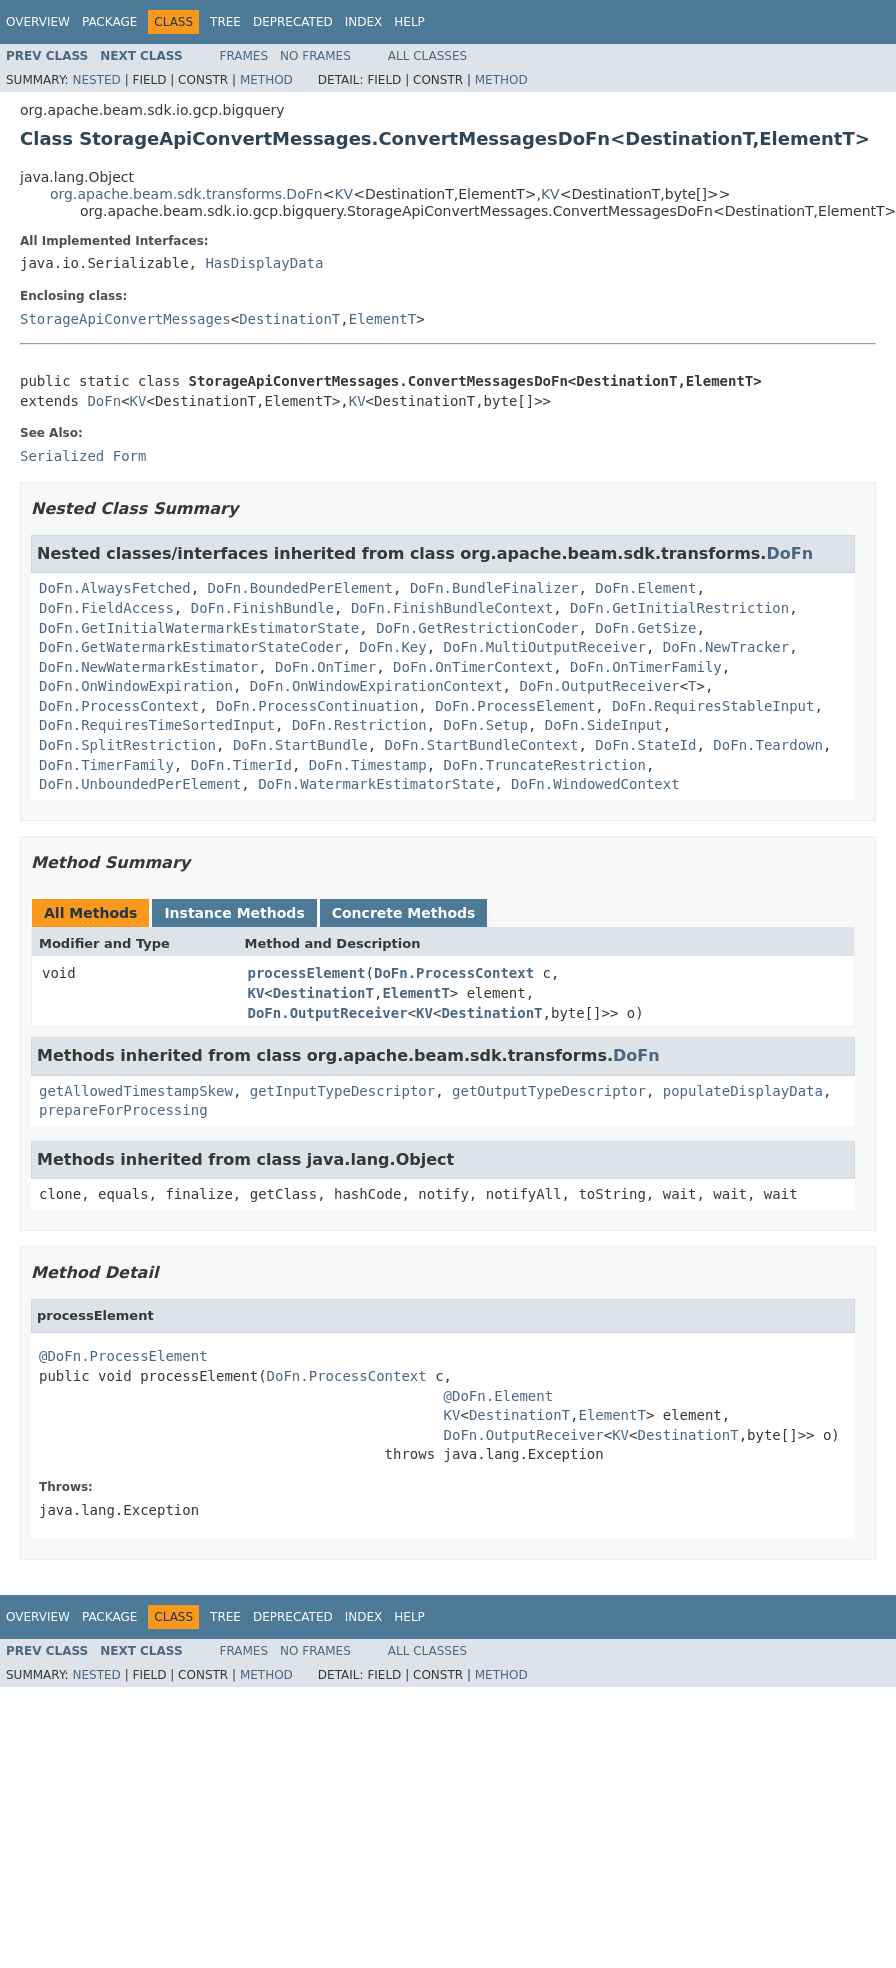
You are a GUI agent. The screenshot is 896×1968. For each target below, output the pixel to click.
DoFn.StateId (645, 745)
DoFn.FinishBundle (262, 608)
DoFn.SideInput (604, 725)
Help (409, 22)
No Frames (315, 56)
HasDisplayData (264, 263)
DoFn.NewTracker (726, 647)
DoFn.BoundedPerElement (300, 588)
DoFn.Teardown (768, 745)
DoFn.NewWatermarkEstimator (148, 667)
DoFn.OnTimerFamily (646, 667)
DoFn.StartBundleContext (482, 745)
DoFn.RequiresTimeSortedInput (157, 725)
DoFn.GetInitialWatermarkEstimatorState (199, 628)
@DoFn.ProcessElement (123, 1356)
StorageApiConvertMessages (125, 319)
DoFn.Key (392, 647)
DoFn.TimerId (241, 765)
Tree (225, 22)
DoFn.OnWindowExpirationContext (376, 686)
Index (364, 22)
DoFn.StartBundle (300, 745)
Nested (96, 80)
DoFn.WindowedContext (595, 784)
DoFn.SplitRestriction (127, 745)
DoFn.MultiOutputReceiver (545, 647)
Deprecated (293, 22)
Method (266, 80)
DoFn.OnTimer (325, 667)
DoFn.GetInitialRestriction (679, 608)
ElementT (382, 319)
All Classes (427, 56)
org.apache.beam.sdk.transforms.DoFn (186, 194)
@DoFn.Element (499, 1396)
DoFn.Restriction (359, 725)
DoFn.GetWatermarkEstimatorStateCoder (190, 647)
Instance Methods (234, 913)
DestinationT (289, 319)
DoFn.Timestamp (368, 765)
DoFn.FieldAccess (106, 608)
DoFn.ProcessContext (119, 706)
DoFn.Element (645, 588)
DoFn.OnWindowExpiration (136, 686)
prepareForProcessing (123, 1110)
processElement (307, 973)
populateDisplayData (743, 1091)
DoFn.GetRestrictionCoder (477, 628)
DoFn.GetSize (645, 628)
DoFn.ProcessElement (515, 706)
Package (109, 22)
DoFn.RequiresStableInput (713, 706)
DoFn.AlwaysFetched (115, 588)
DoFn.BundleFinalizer (494, 588)
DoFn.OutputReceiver (599, 686)
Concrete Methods (404, 913)
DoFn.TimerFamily (106, 765)
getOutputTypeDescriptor (549, 1091)
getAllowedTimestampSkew (136, 1091)
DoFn (104, 401)
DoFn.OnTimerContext (473, 667)
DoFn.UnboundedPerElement (140, 784)
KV (343, 194)
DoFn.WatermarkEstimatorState (376, 784)
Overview (38, 22)
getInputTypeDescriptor (342, 1091)
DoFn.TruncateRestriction (545, 765)
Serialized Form (83, 456)
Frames (244, 56)
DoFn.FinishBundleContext (452, 608)
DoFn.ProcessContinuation (317, 706)
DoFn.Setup (486, 725)
